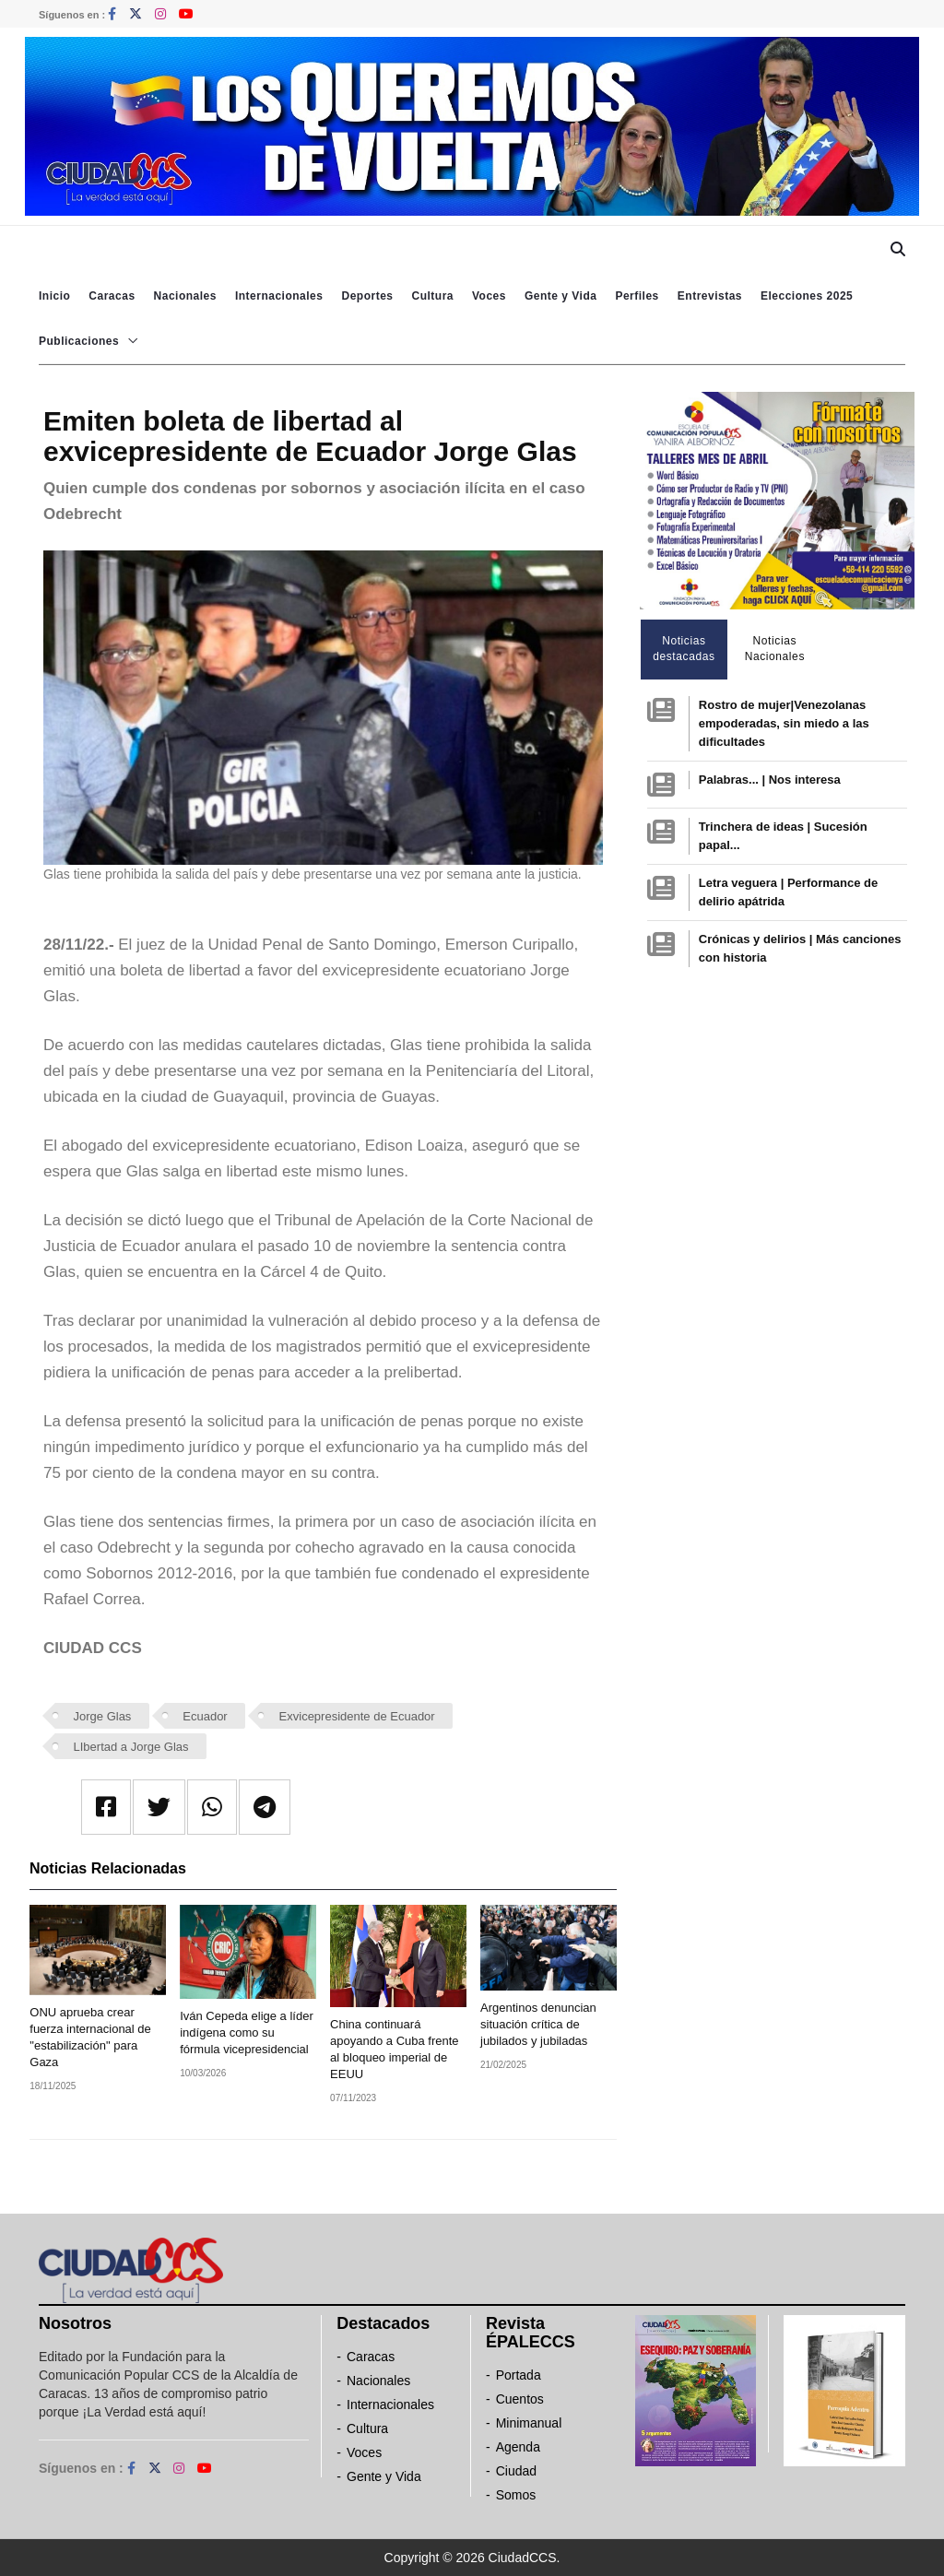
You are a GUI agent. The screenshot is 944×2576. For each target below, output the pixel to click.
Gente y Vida (560, 296)
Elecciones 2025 (807, 296)
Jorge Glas (103, 1716)
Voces (489, 296)
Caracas (111, 296)
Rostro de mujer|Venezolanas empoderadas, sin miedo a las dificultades (784, 723)
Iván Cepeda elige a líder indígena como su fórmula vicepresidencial (246, 2032)
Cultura (432, 296)
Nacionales (185, 296)
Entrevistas (710, 296)
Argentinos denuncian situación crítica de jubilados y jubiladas (538, 2024)
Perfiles (636, 296)
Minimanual (529, 2423)
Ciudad (516, 2471)
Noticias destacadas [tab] (683, 648)
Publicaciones (79, 341)
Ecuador (205, 1716)
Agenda (518, 2447)
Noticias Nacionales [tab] (775, 648)
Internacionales (279, 296)
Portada (518, 2375)
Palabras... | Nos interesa (770, 779)
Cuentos (520, 2399)
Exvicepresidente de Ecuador (357, 1716)
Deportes (367, 296)
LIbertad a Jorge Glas (131, 1747)
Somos (516, 2494)
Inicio (54, 296)
